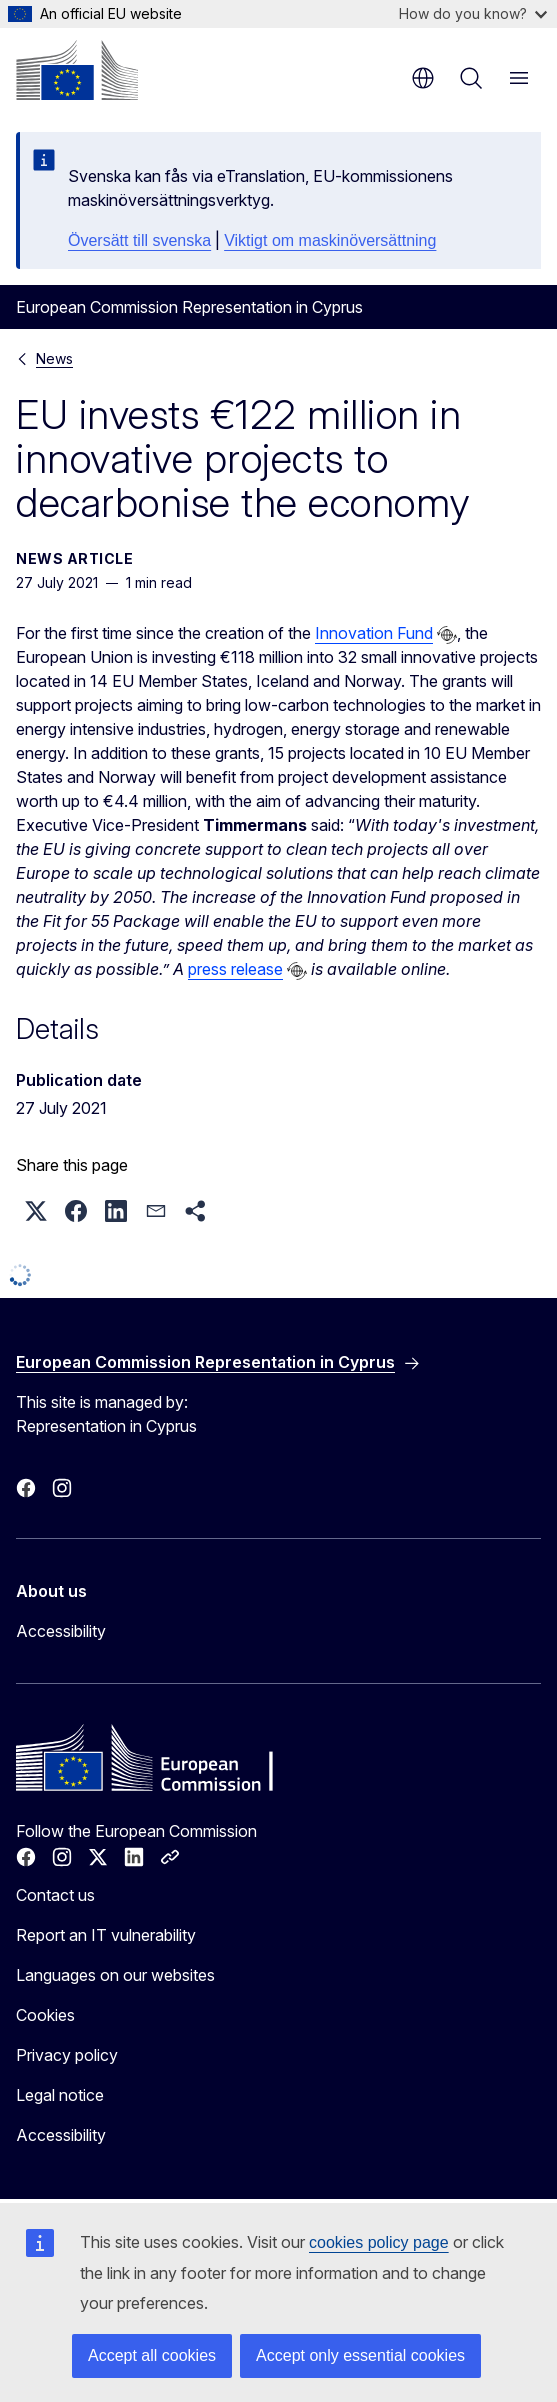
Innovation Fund (374, 633)
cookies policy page (379, 2242)
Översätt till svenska (139, 240)
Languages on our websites (115, 1975)
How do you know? (473, 13)
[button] (36, 1211)
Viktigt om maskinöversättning (330, 240)
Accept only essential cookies (360, 2355)
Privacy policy (67, 2055)
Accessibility (61, 1631)
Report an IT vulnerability (106, 1935)
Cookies (45, 2015)
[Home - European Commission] (77, 70)
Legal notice (60, 2095)
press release (235, 969)
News (54, 358)
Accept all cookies (152, 2355)
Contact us (55, 1895)
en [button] (423, 78)
